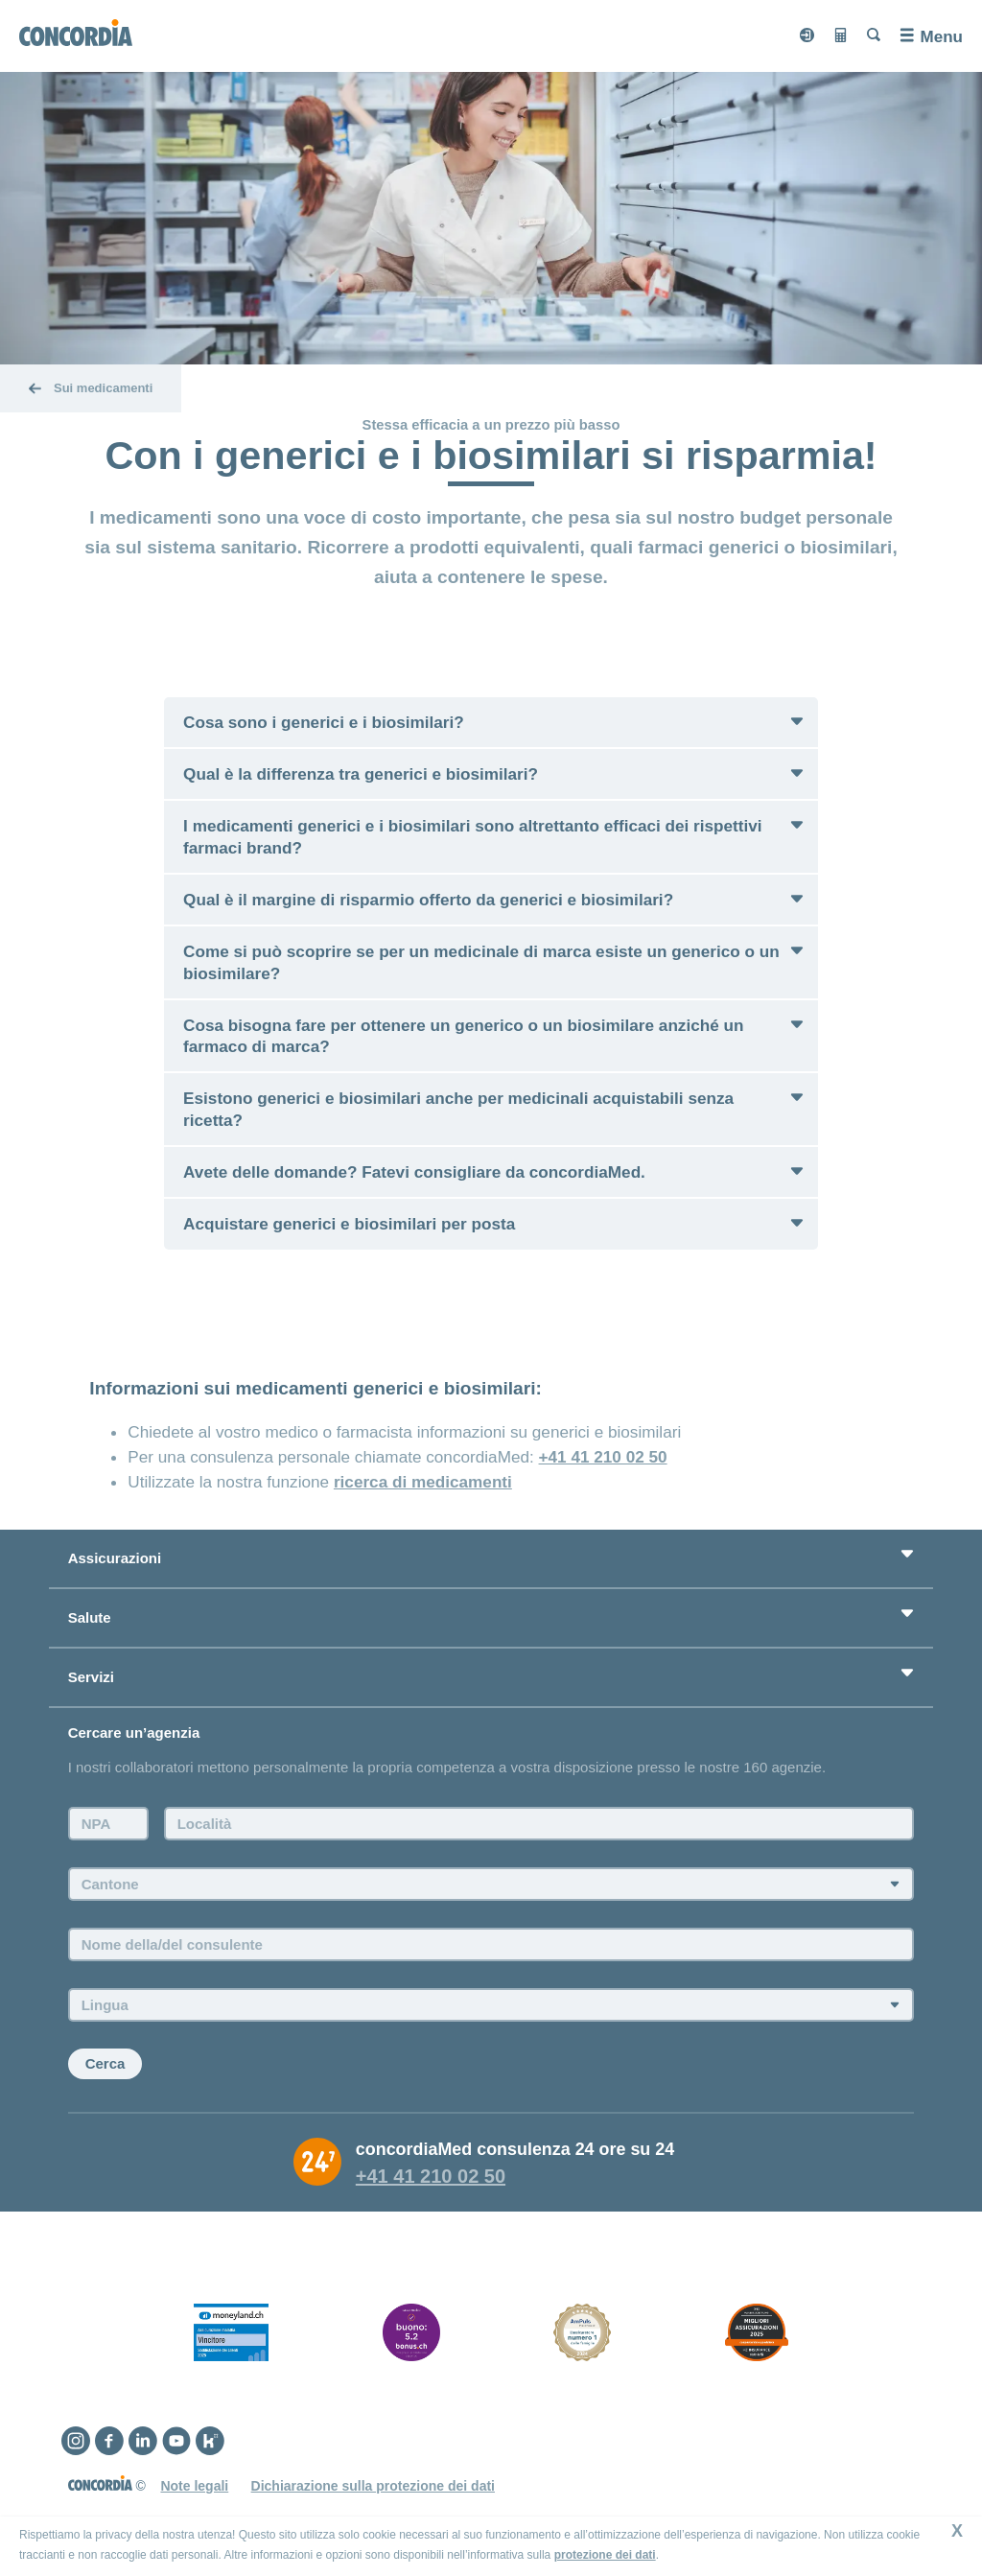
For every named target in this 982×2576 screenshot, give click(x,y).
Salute (89, 1617)
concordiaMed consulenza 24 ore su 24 (515, 2149)
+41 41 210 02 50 (603, 1456)
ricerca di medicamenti (423, 1481)
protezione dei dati (605, 2555)
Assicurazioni (115, 1558)
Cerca (105, 2063)
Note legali (194, 2486)
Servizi (91, 1677)
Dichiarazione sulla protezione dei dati (373, 2486)
